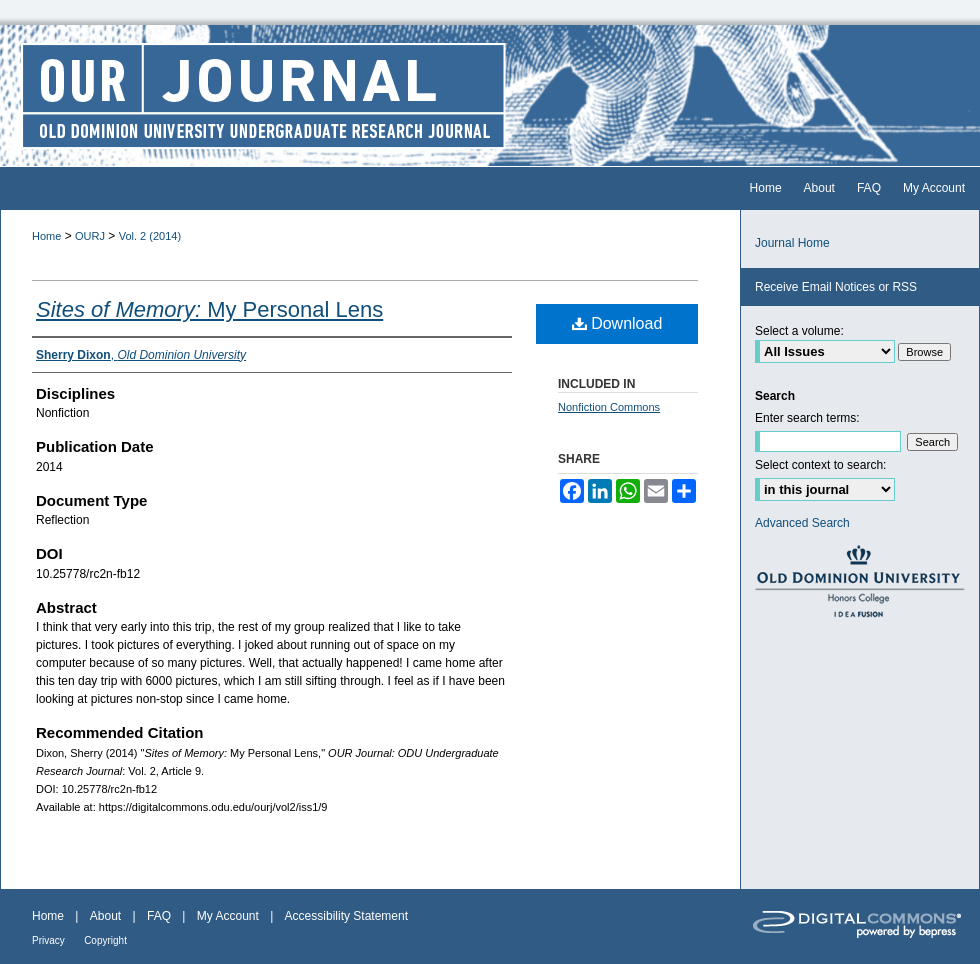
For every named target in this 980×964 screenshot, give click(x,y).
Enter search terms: (807, 418)
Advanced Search (802, 523)
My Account (228, 916)
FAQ (159, 916)
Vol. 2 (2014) (150, 236)
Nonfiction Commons (609, 407)
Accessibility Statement (346, 916)
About (105, 916)
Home (46, 236)
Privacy (48, 940)
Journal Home (792, 243)
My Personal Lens (209, 309)
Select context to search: (820, 465)
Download (617, 323)
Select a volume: (799, 331)
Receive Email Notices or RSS (836, 287)
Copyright (105, 940)
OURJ (90, 236)
